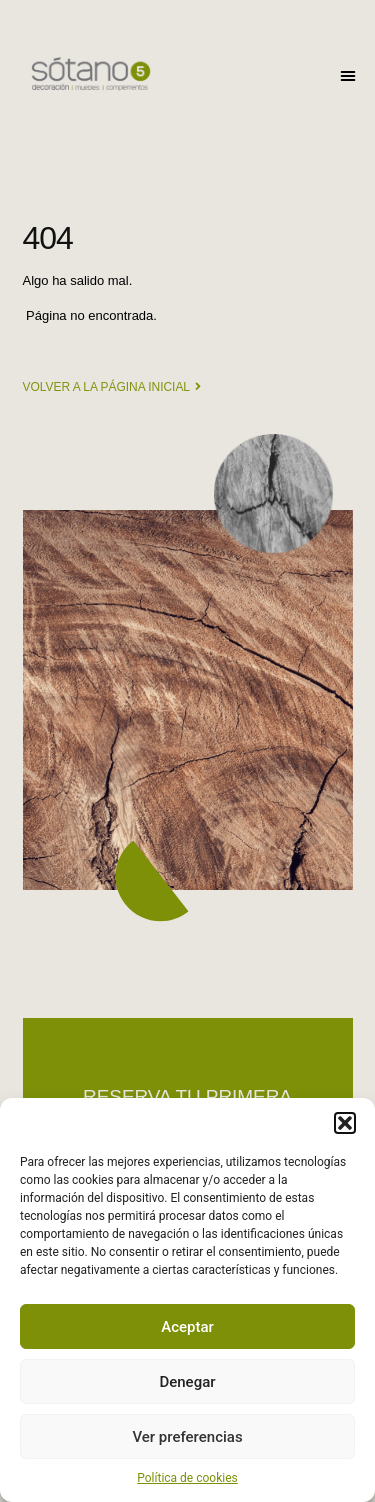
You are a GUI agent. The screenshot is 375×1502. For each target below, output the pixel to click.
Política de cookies (187, 1478)
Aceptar (187, 1327)
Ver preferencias (187, 1437)
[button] (345, 1123)
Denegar (187, 1382)
